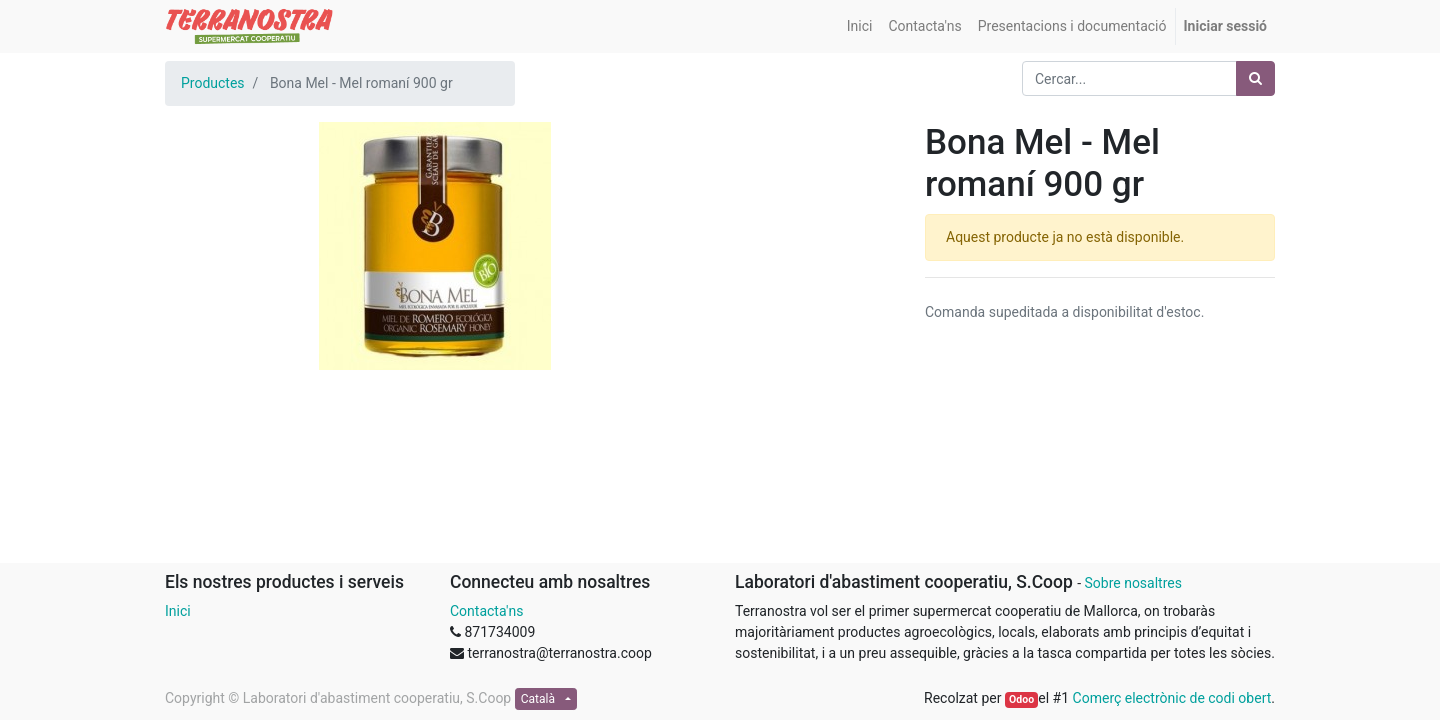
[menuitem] (860, 26)
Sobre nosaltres (1132, 583)
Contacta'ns (486, 611)
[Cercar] (1255, 78)
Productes (213, 83)
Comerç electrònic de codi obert (1172, 698)
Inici (178, 611)
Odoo (1021, 699)
